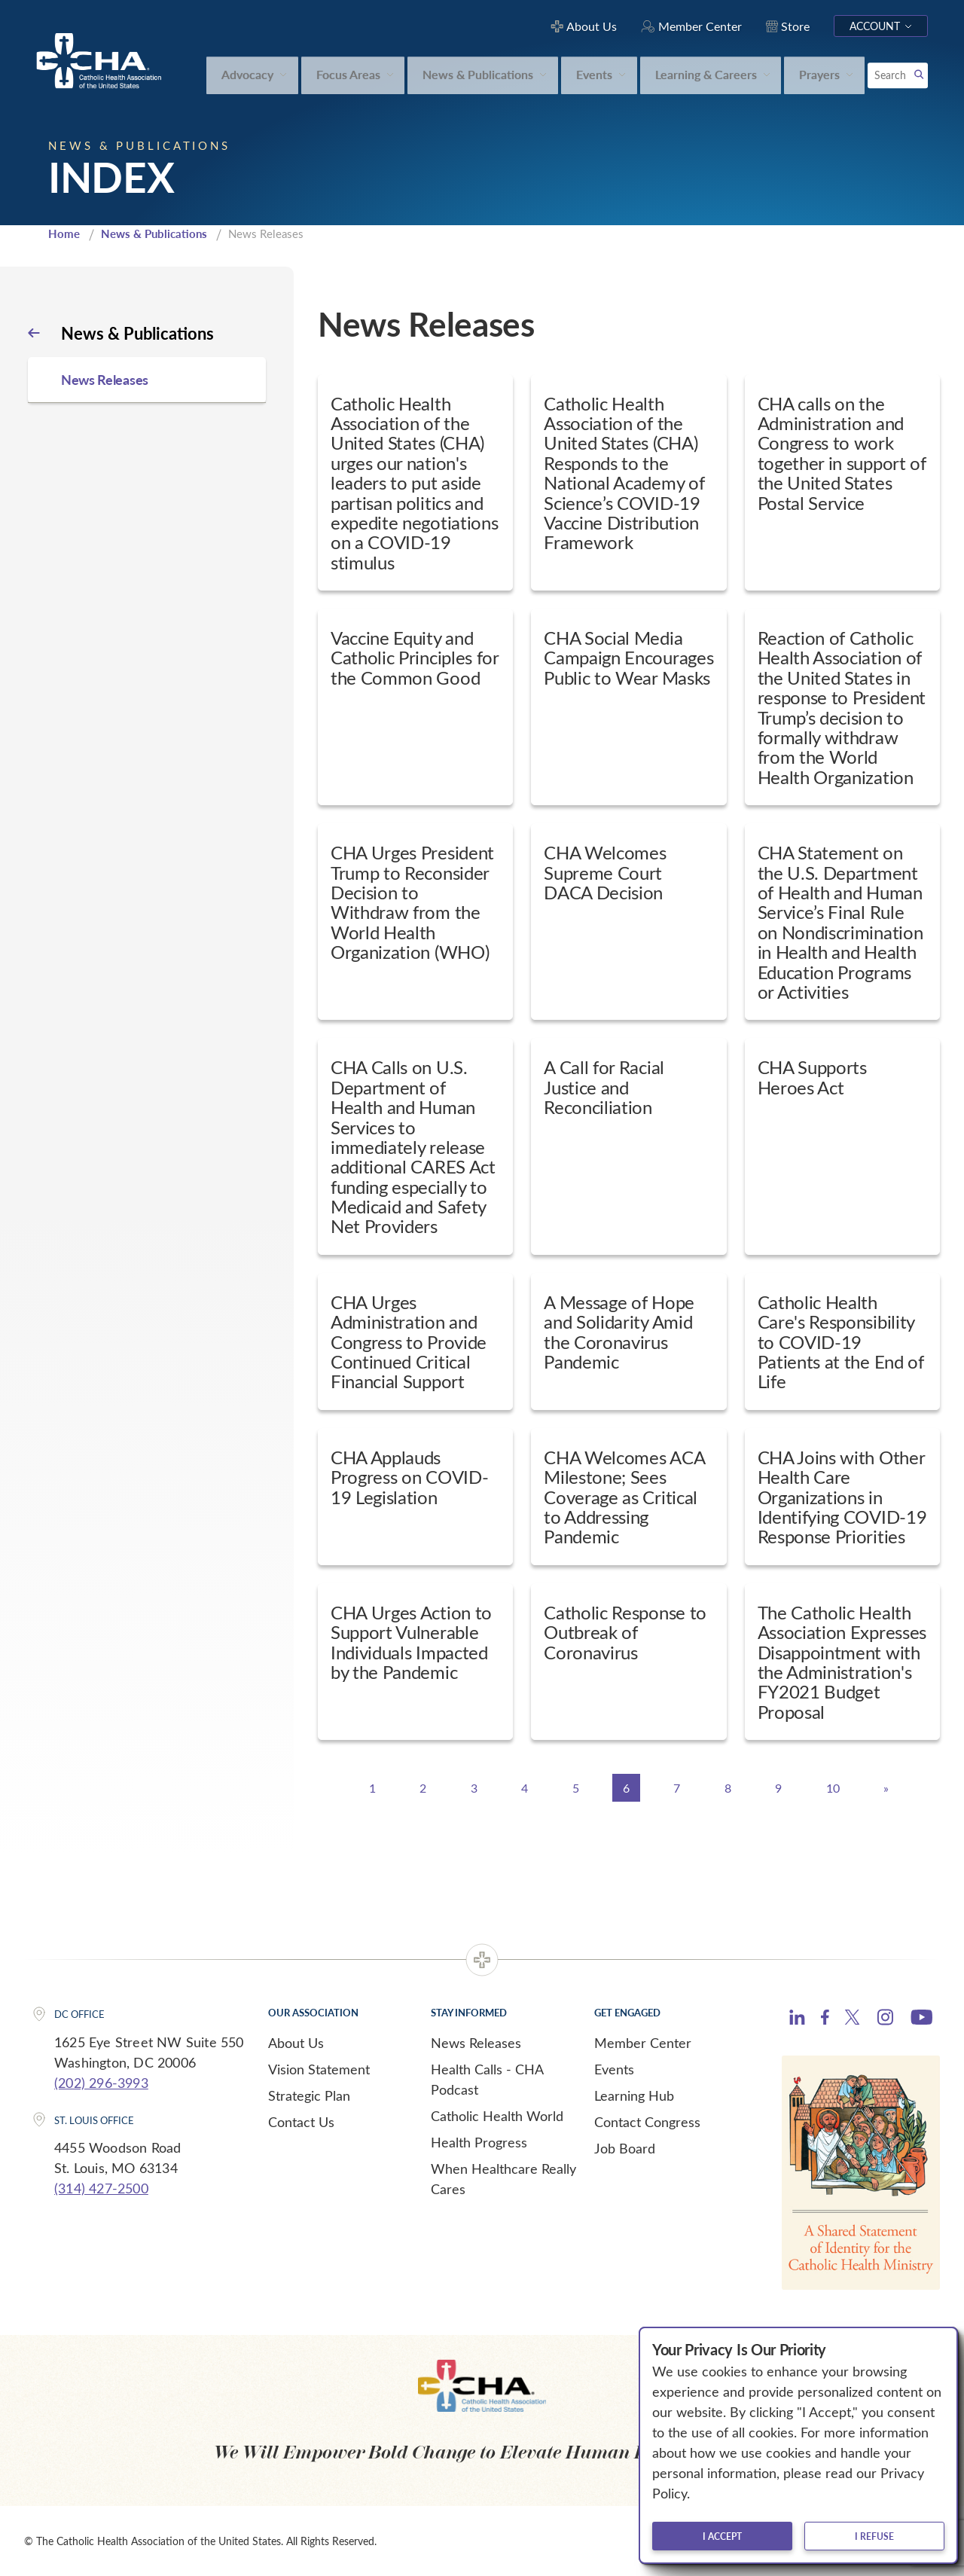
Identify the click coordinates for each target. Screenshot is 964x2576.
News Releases (476, 2043)
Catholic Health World (497, 2116)
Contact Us (301, 2122)
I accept (722, 2536)
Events (614, 2069)
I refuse (874, 2536)
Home (64, 233)
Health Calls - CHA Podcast (487, 2079)
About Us (296, 2043)
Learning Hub (634, 2095)
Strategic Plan (309, 2095)
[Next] (885, 1788)
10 (833, 1788)
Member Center (642, 2043)
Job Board (624, 2148)
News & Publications (154, 233)
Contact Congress (647, 2122)
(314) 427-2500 (101, 2188)
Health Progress (479, 2142)
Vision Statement (319, 2069)
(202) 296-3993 (101, 2083)
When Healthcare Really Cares (503, 2178)
